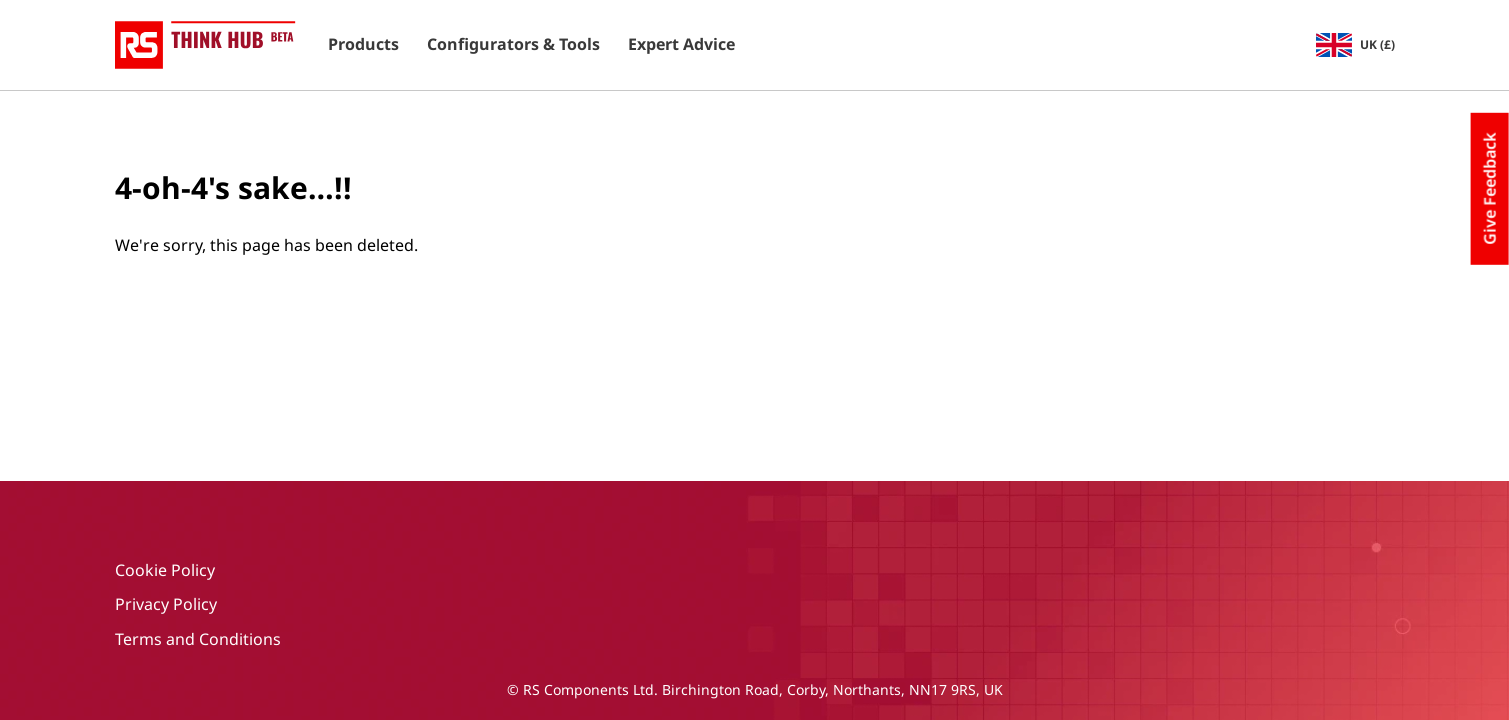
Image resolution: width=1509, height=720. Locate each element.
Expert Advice (681, 45)
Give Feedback (1490, 189)
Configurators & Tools (513, 45)
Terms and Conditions (198, 639)
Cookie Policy (165, 570)
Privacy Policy (166, 604)
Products (363, 45)
